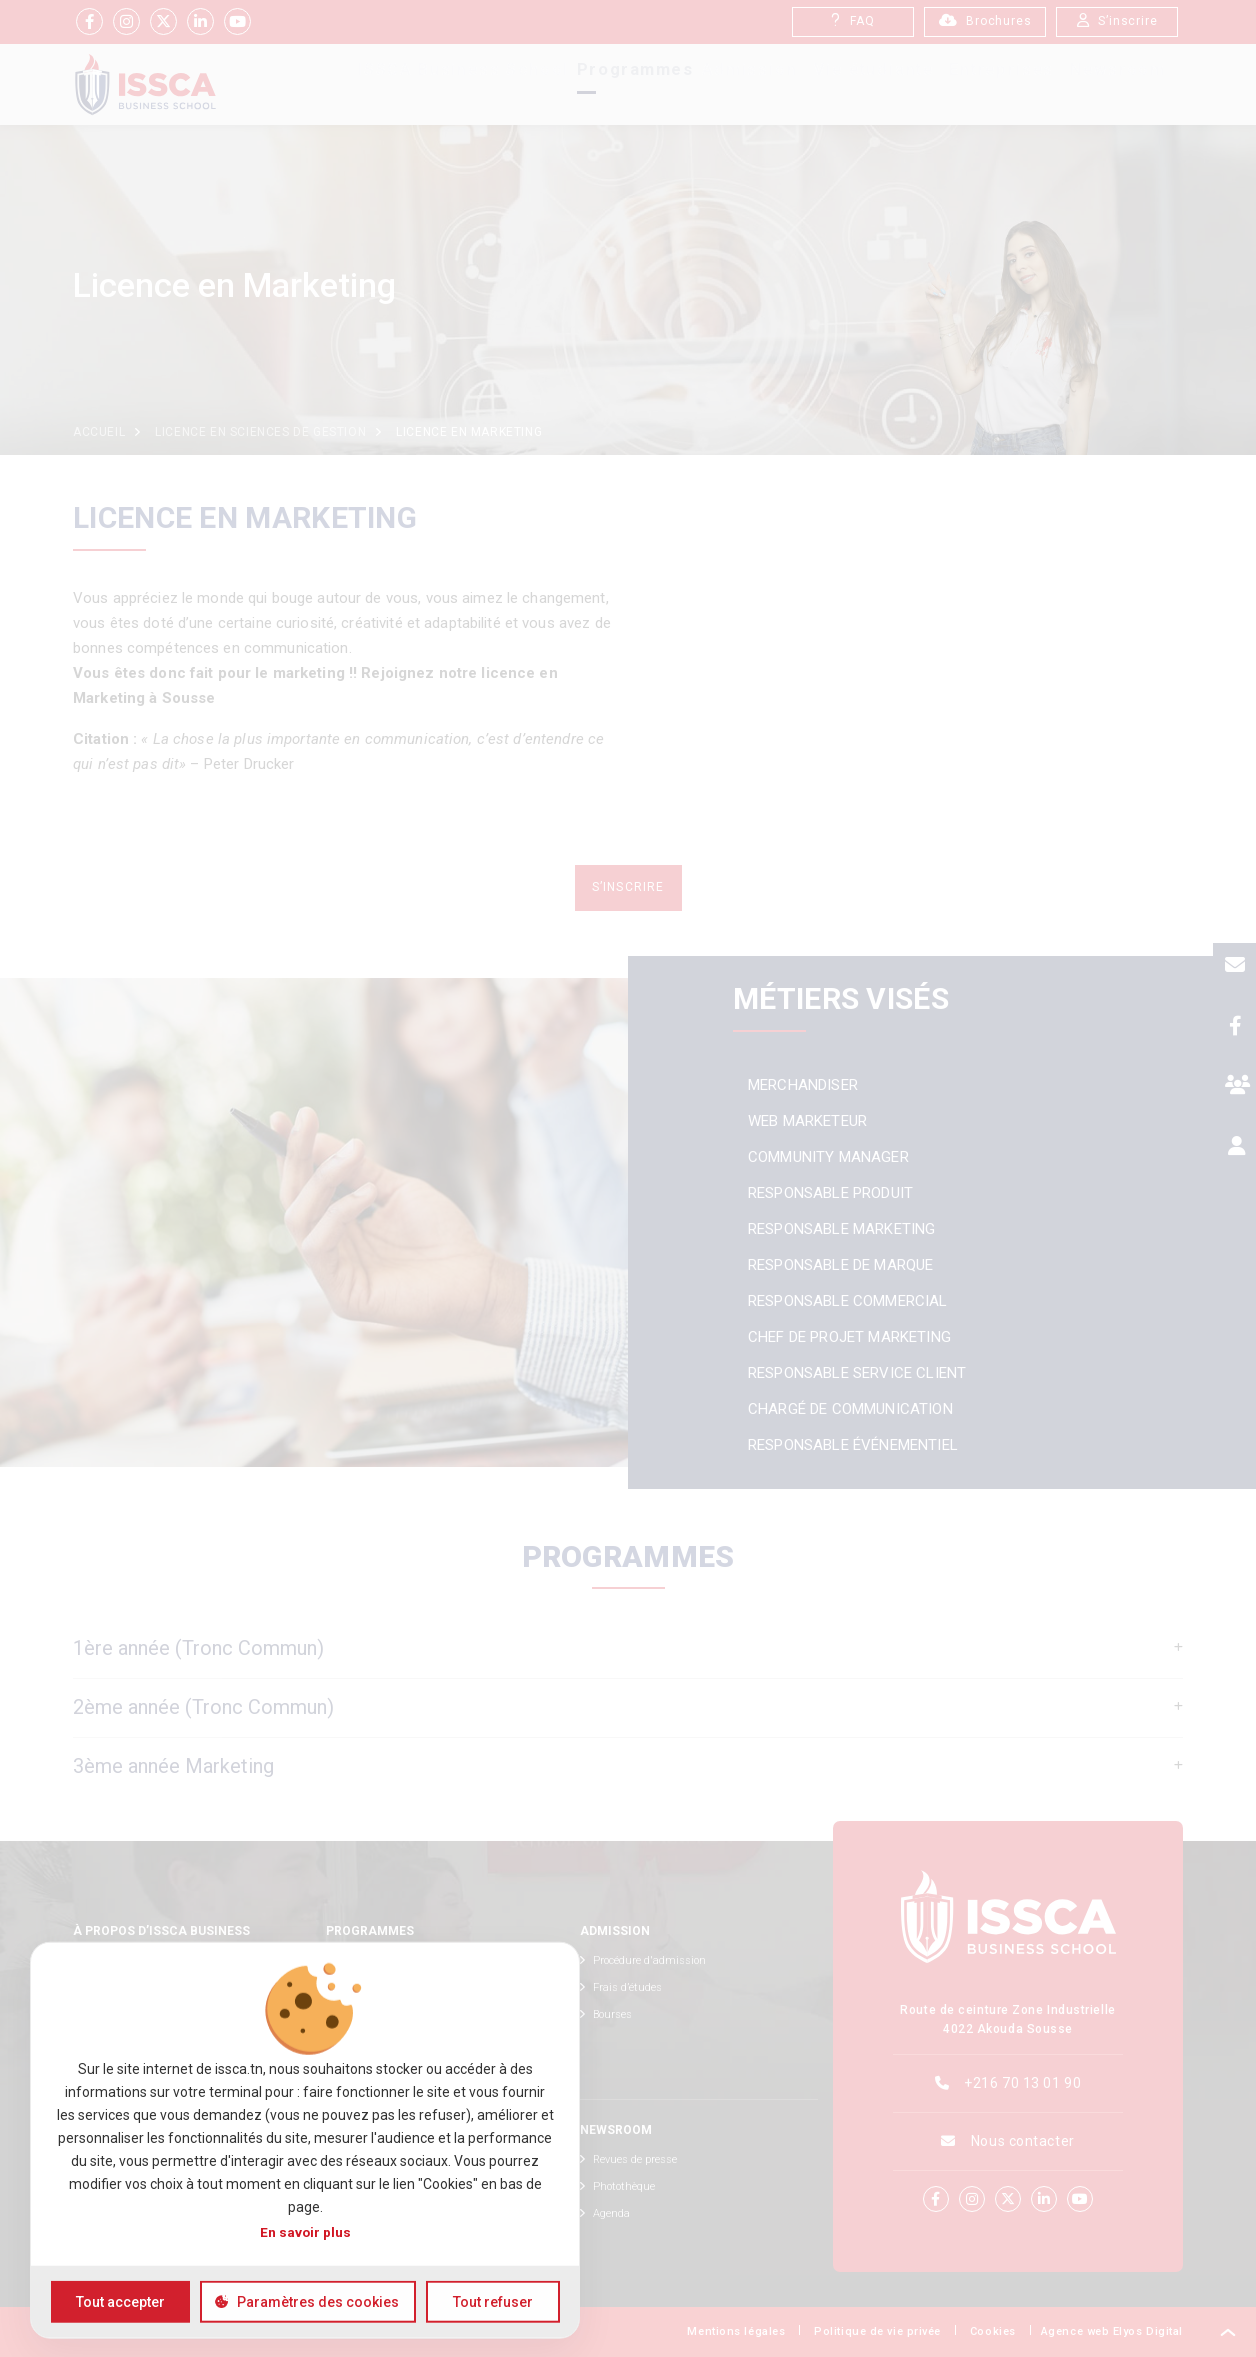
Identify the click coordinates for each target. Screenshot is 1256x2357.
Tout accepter (120, 2302)
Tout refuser (493, 2302)
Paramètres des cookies (318, 2302)
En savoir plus (305, 2232)
